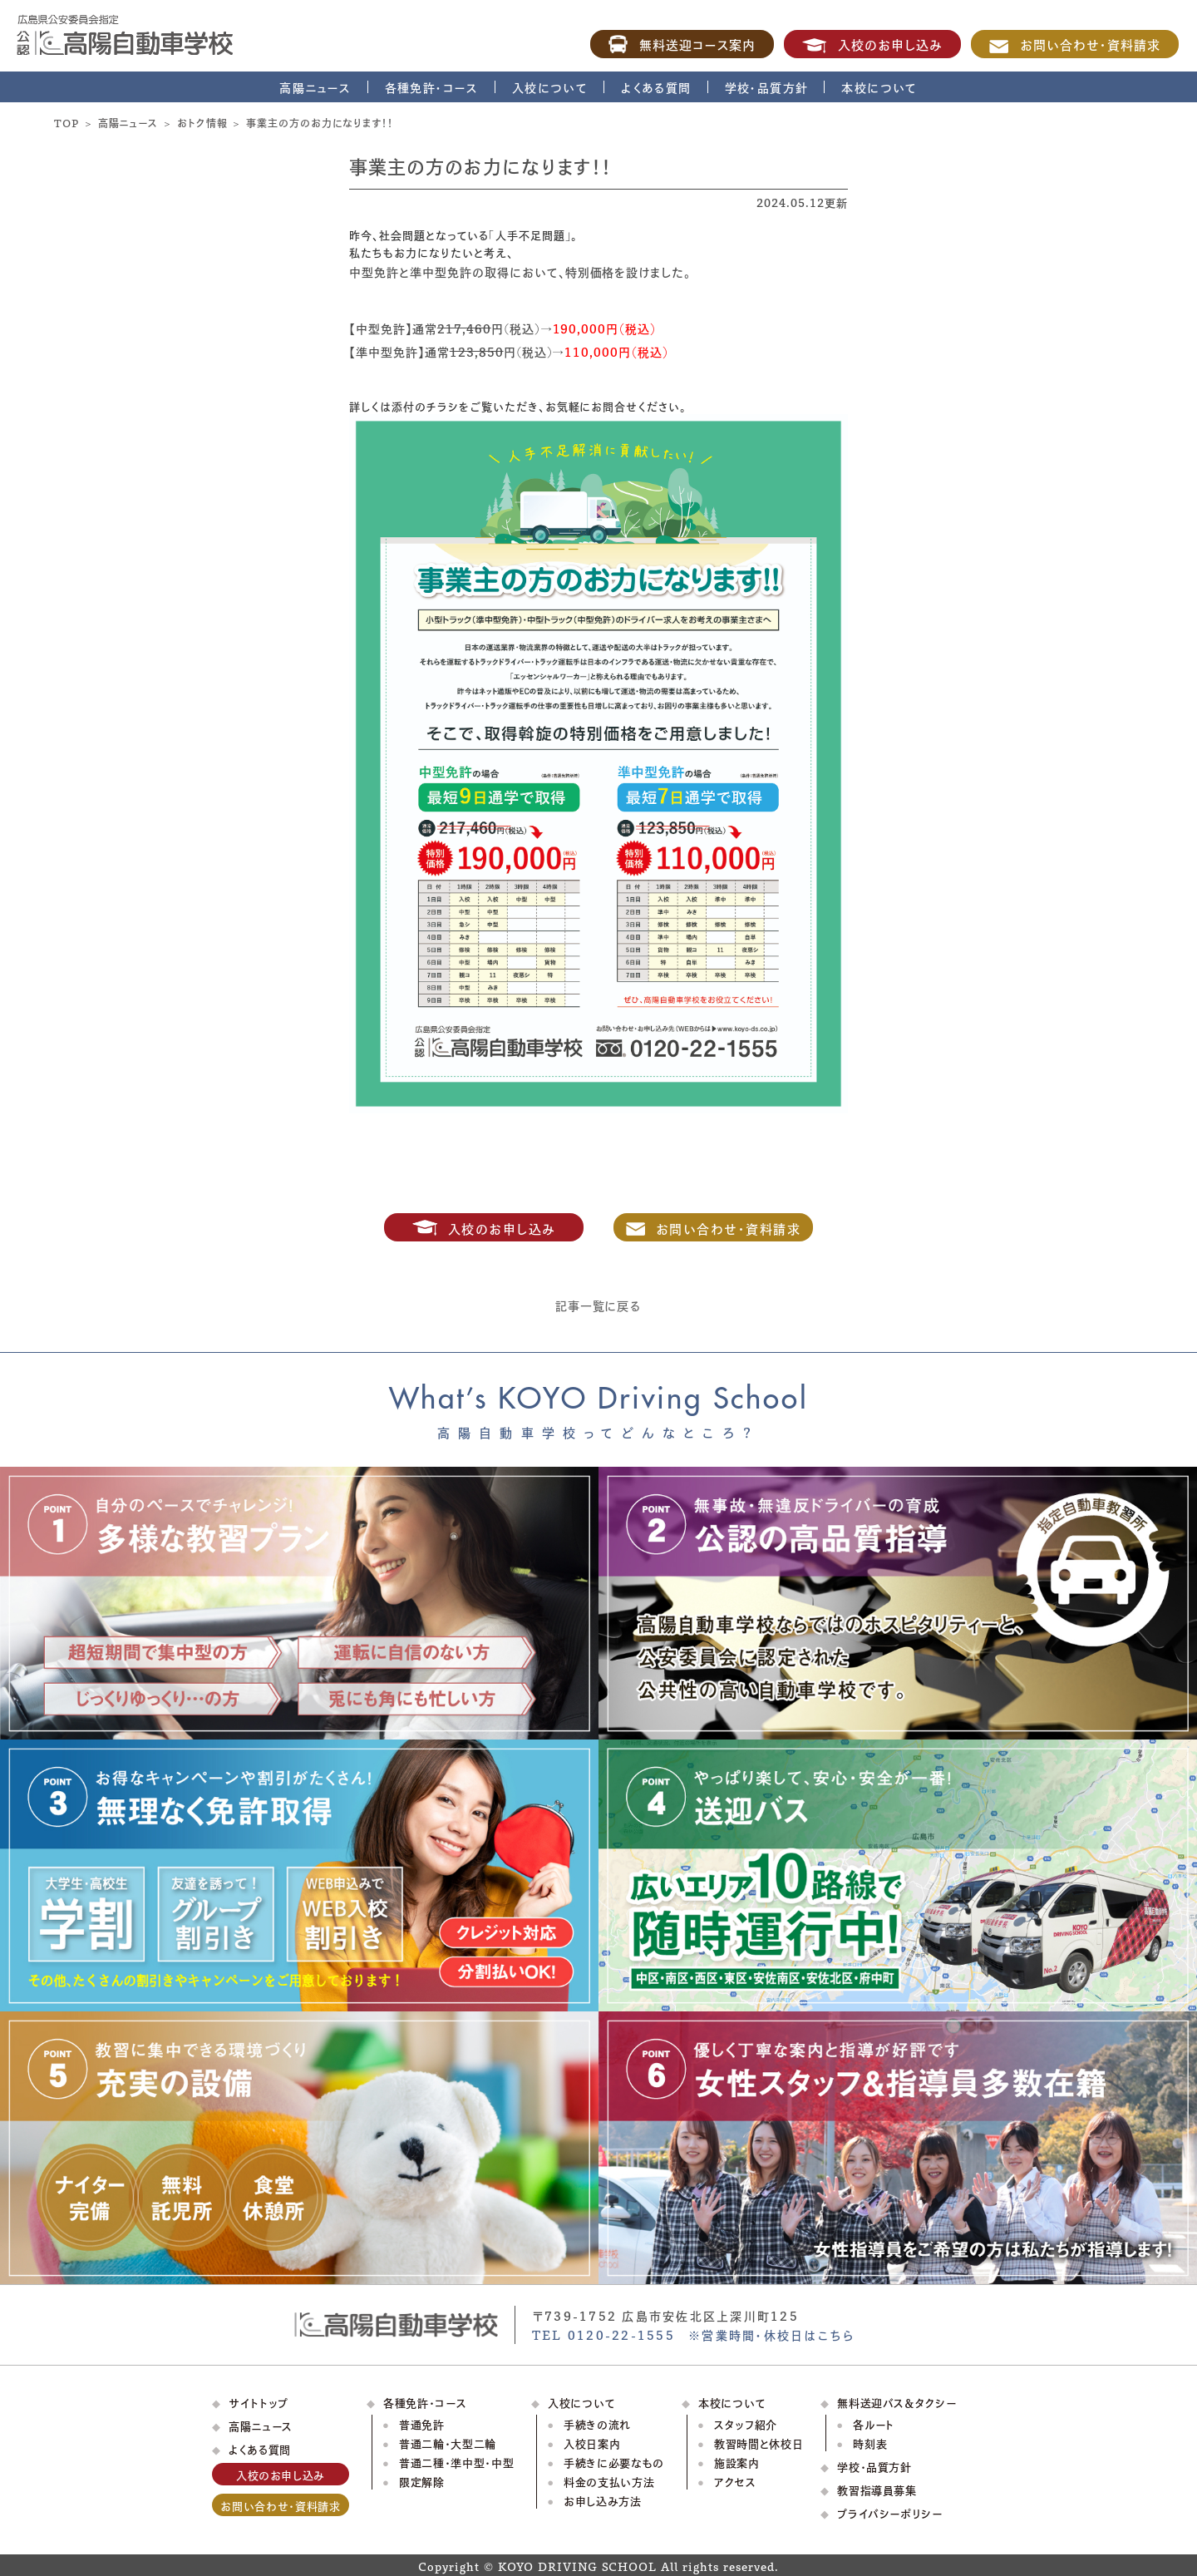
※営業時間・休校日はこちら (771, 2334)
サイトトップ (258, 2402)
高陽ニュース (315, 86)
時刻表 (870, 2442)
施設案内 (737, 2461)
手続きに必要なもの (614, 2461)
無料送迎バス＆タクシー (896, 2402)
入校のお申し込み (872, 43)
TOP (66, 122)
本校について (879, 86)
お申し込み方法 (603, 2500)
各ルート (873, 2423)
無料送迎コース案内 (682, 43)
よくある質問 (656, 86)
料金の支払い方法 (609, 2481)
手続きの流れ (597, 2423)
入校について (550, 86)
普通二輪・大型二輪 (447, 2442)
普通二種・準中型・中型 (456, 2461)
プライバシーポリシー (890, 2512)
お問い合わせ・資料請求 (1074, 43)
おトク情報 (202, 122)
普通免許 (422, 2423)
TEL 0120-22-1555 (603, 2334)
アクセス (735, 2481)
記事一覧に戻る (599, 1305)
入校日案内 (592, 2442)
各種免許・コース (432, 86)
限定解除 (422, 2481)
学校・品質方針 (767, 86)
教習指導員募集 (877, 2489)
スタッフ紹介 (745, 2423)
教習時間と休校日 (758, 2442)
